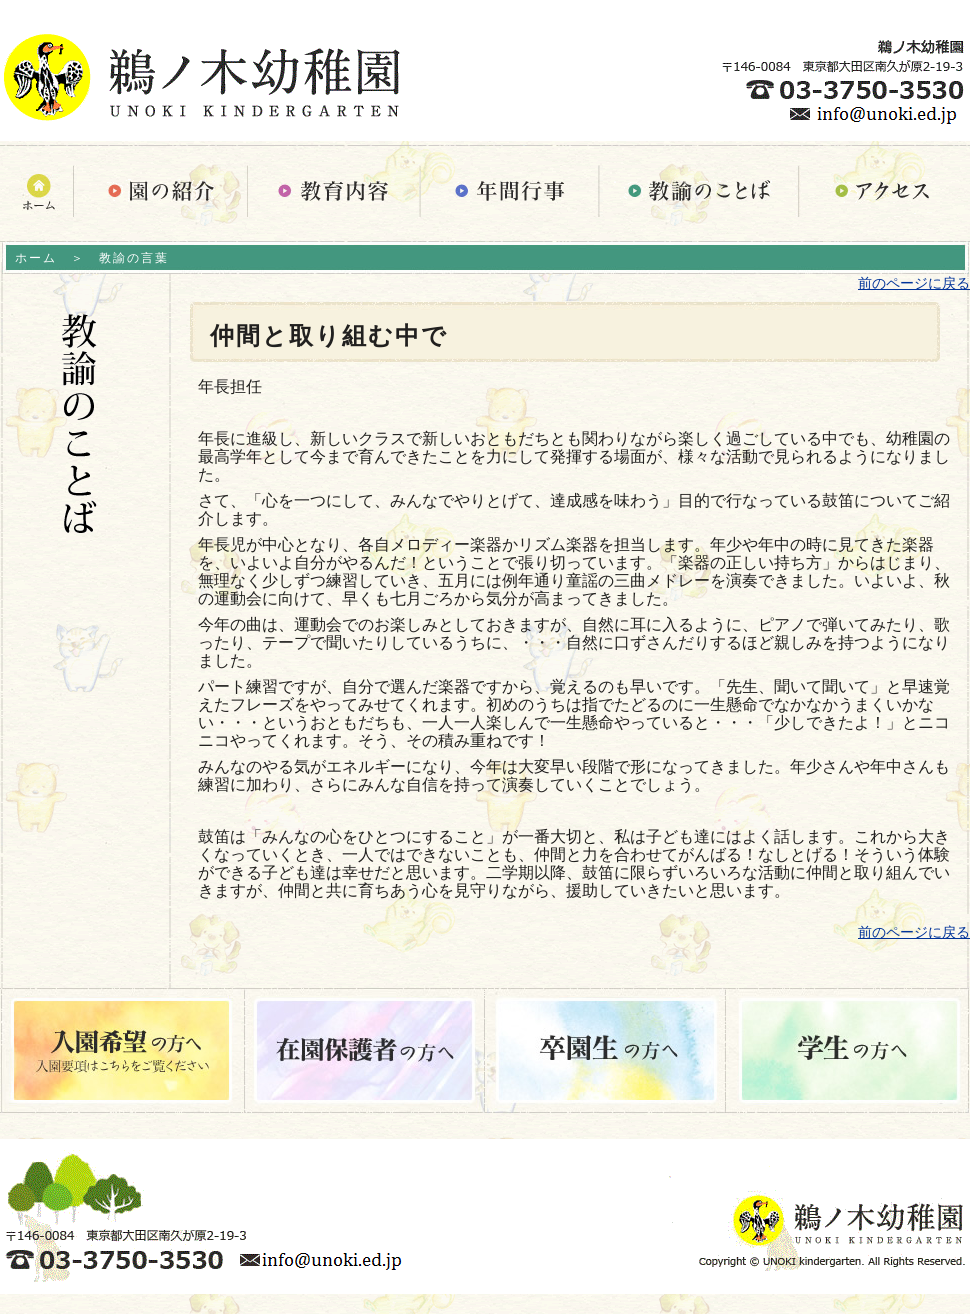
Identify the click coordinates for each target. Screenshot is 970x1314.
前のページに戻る (914, 283)
